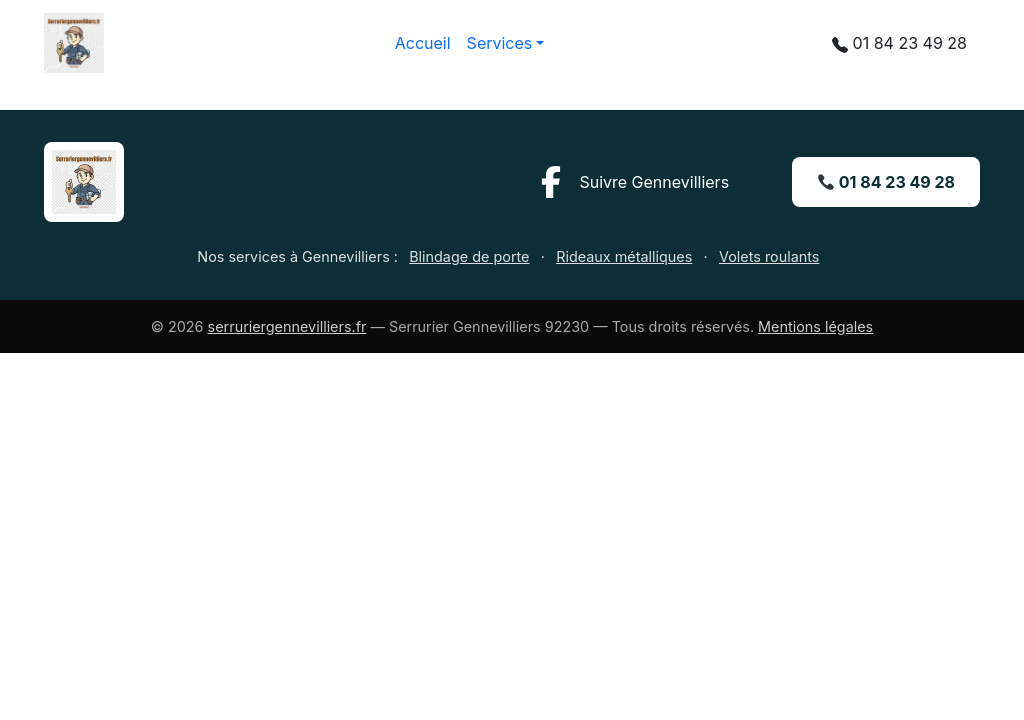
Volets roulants (769, 256)
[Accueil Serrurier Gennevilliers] (84, 180)
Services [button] (500, 43)
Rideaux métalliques (624, 256)
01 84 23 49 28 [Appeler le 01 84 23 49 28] (899, 41)
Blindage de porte (469, 256)
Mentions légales (815, 326)
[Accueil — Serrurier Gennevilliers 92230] (74, 43)
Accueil (423, 43)
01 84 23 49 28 (886, 182)
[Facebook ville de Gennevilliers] (632, 182)
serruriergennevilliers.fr (287, 326)
